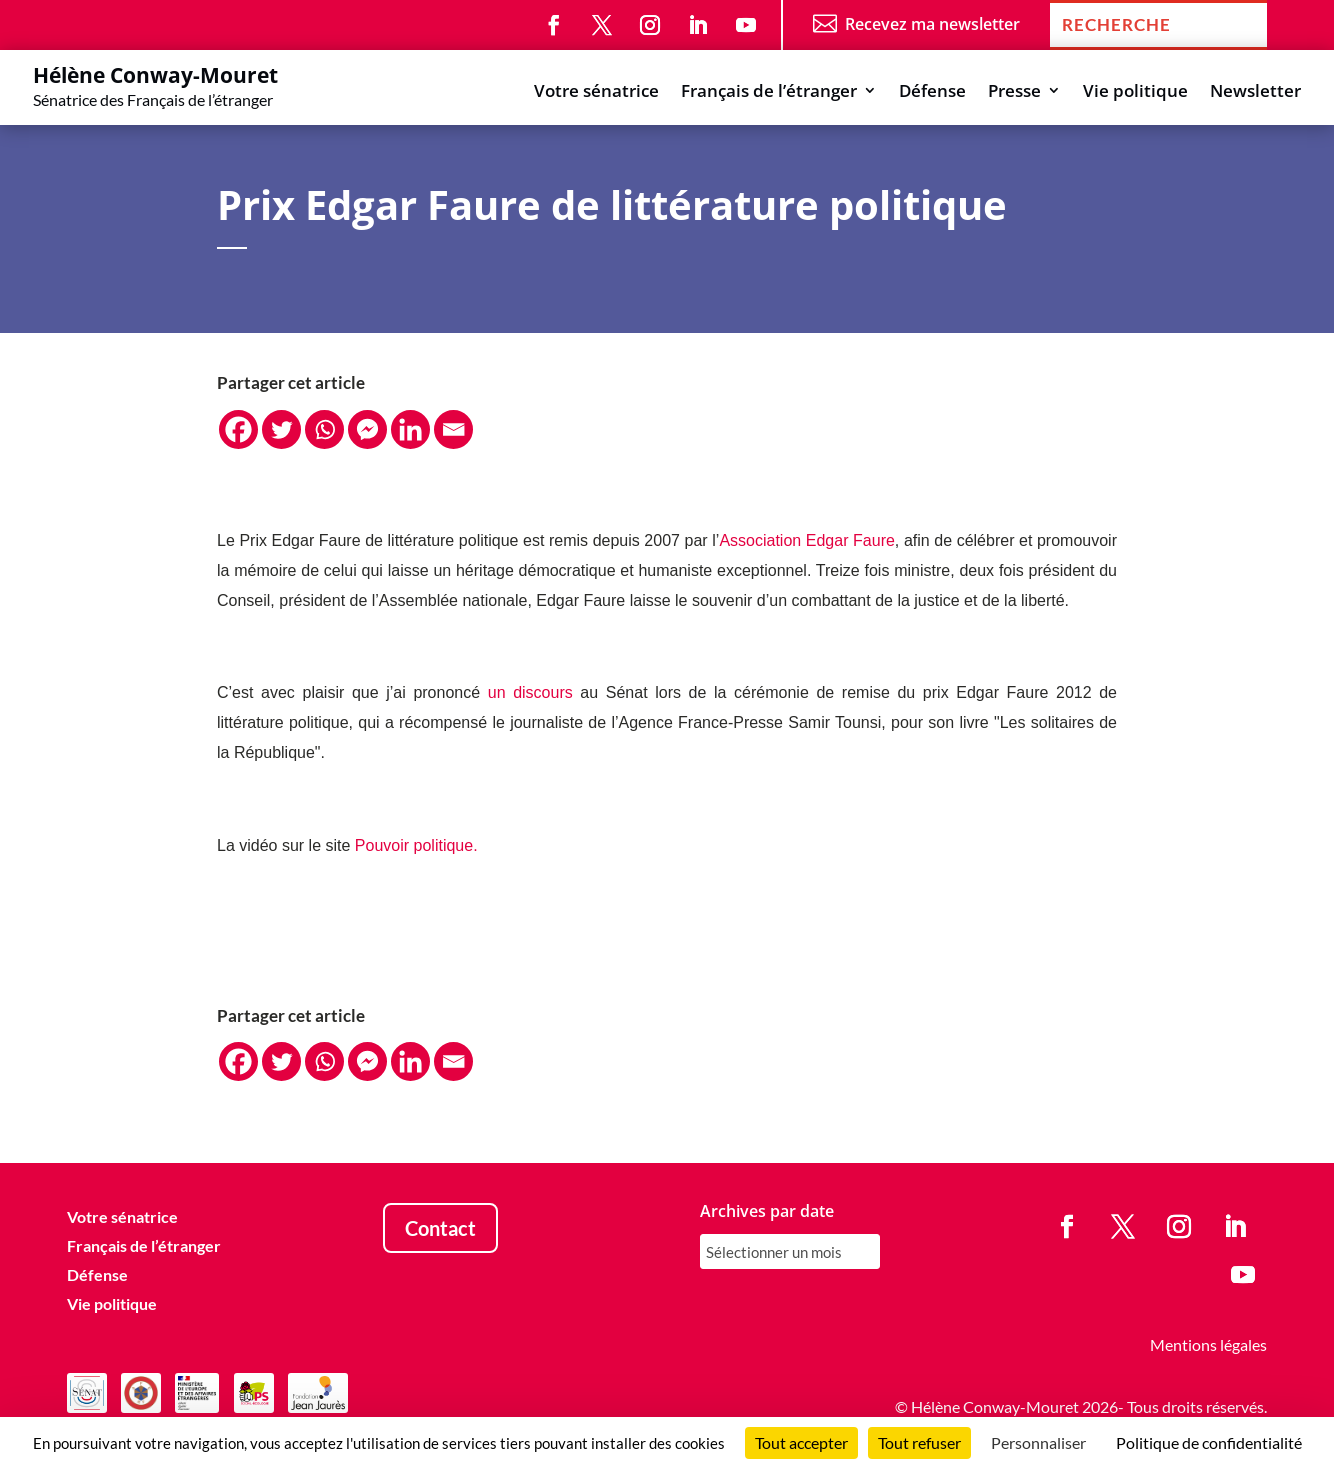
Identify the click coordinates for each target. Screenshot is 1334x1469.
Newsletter (1255, 92)
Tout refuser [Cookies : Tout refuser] (919, 1442)
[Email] (453, 429)
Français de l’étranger (769, 92)
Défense (932, 92)
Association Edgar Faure (806, 540)
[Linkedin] (410, 429)
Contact (440, 1228)
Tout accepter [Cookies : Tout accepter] (801, 1442)
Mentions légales (1208, 1344)
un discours (530, 692)
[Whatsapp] (324, 429)
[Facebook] (238, 429)
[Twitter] (281, 429)
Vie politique (1135, 92)
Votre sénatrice (596, 92)
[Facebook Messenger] (367, 429)
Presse (1014, 92)
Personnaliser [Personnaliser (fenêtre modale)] (1038, 1442)
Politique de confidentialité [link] (1209, 1442)
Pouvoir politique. (416, 845)
